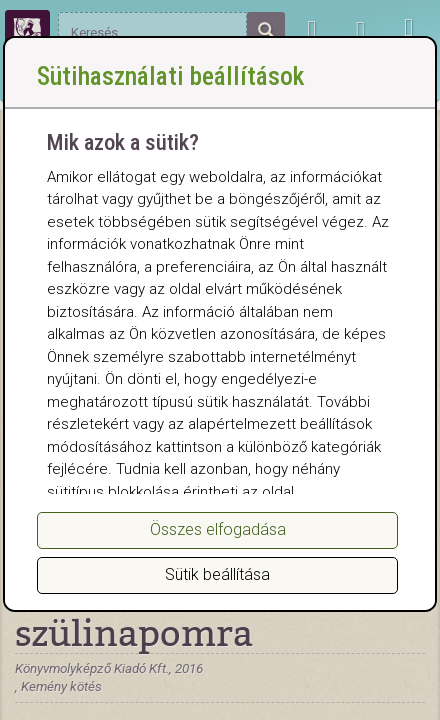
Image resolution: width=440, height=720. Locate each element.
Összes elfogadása (218, 529)
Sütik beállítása (217, 574)
